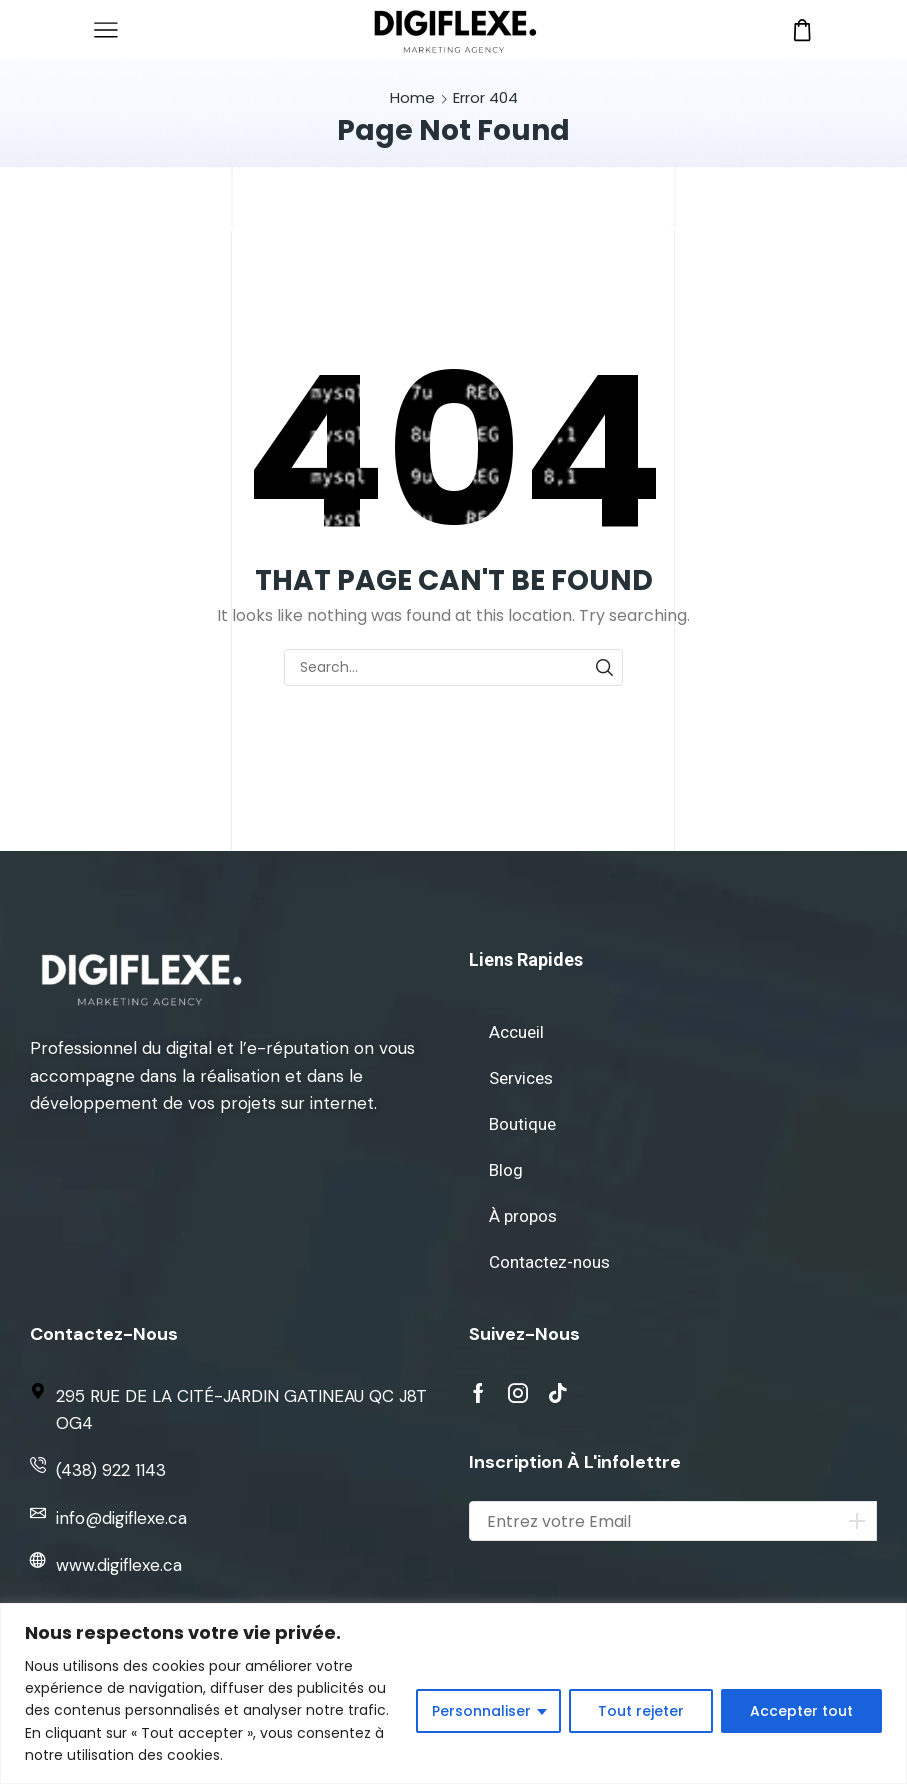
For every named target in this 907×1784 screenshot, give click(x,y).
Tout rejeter (641, 1711)
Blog (506, 1170)
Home (412, 97)
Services (521, 1078)
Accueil (516, 1032)
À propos (523, 1216)
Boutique (522, 1124)
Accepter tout (801, 1711)
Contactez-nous (549, 1262)
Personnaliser (481, 1711)
